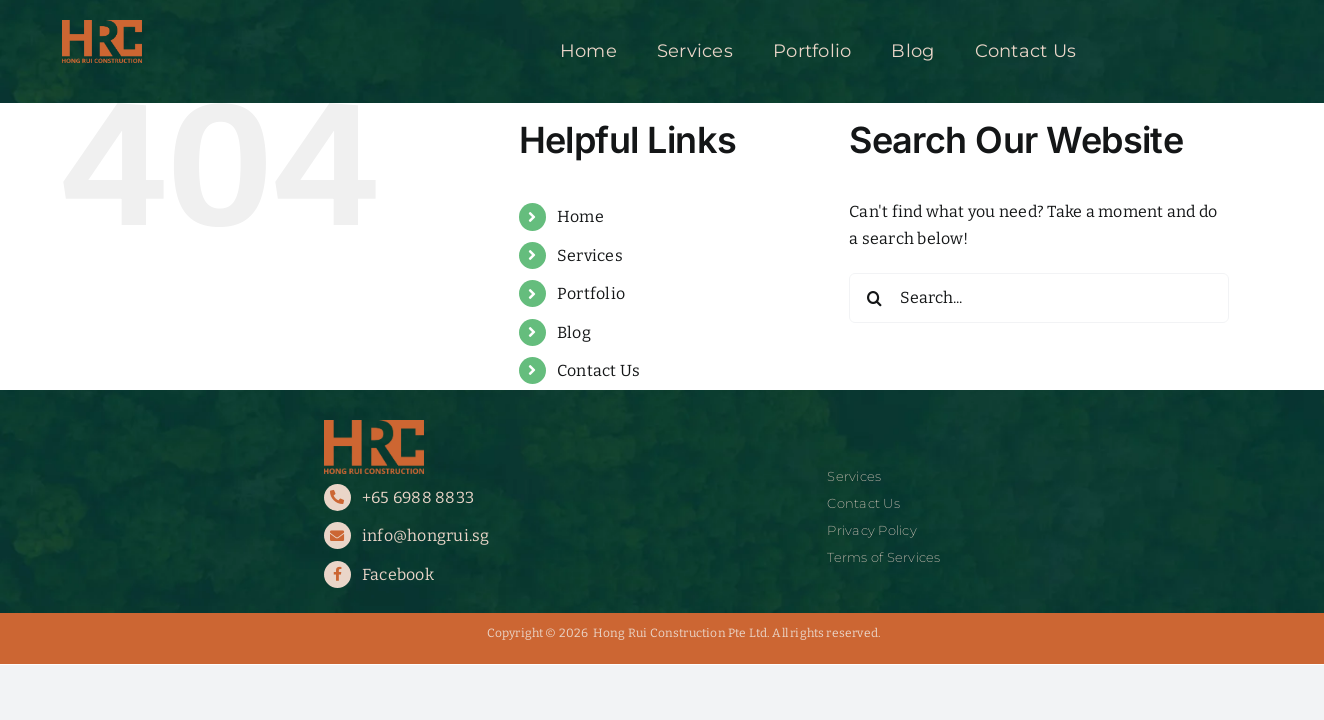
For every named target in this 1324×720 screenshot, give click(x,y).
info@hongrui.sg (426, 535)
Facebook (398, 574)
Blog (574, 332)
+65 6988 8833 (418, 497)
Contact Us (598, 370)
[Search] (874, 298)
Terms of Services (883, 557)
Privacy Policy (871, 530)
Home (580, 216)
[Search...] (1039, 298)
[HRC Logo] (102, 27)
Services (590, 255)
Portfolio (591, 293)
